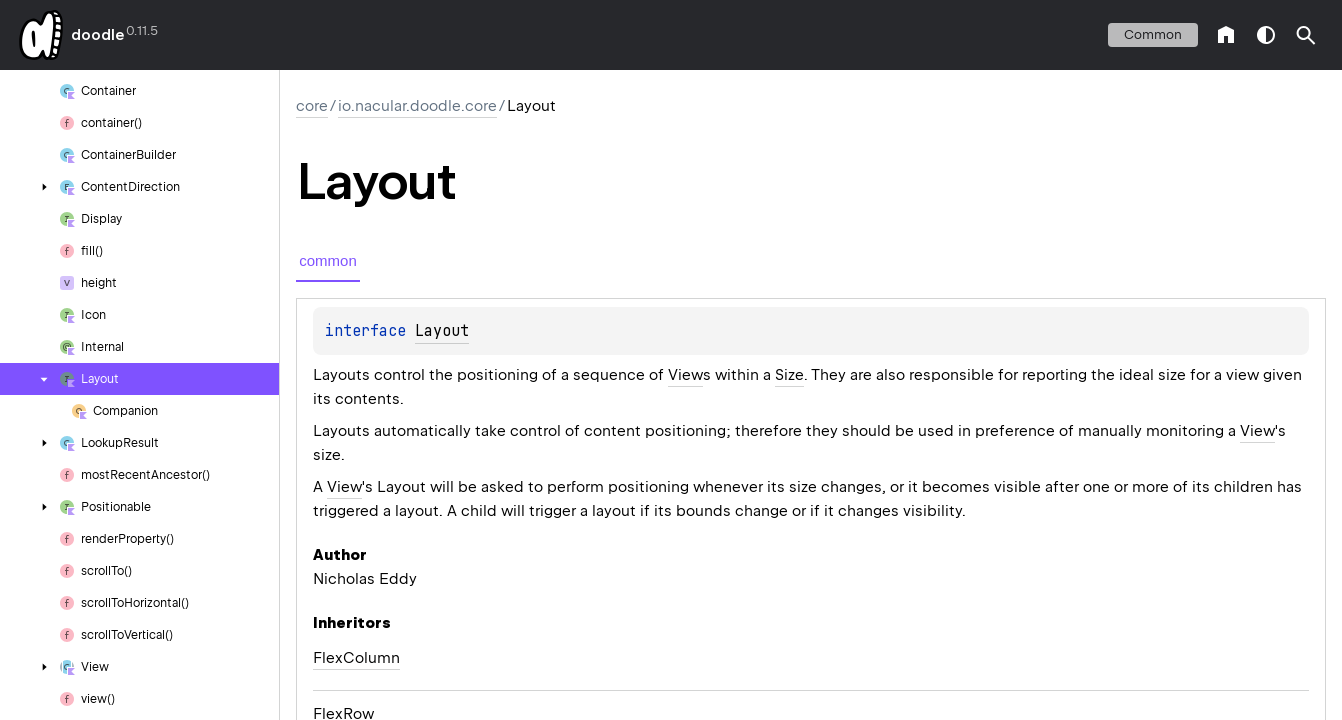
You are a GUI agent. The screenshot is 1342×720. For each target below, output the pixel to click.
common (1153, 34)
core (312, 106)
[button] (1306, 35)
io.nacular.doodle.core (417, 106)
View (685, 375)
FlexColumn (356, 658)
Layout (442, 331)
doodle (97, 35)
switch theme (1266, 35)
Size (789, 375)
